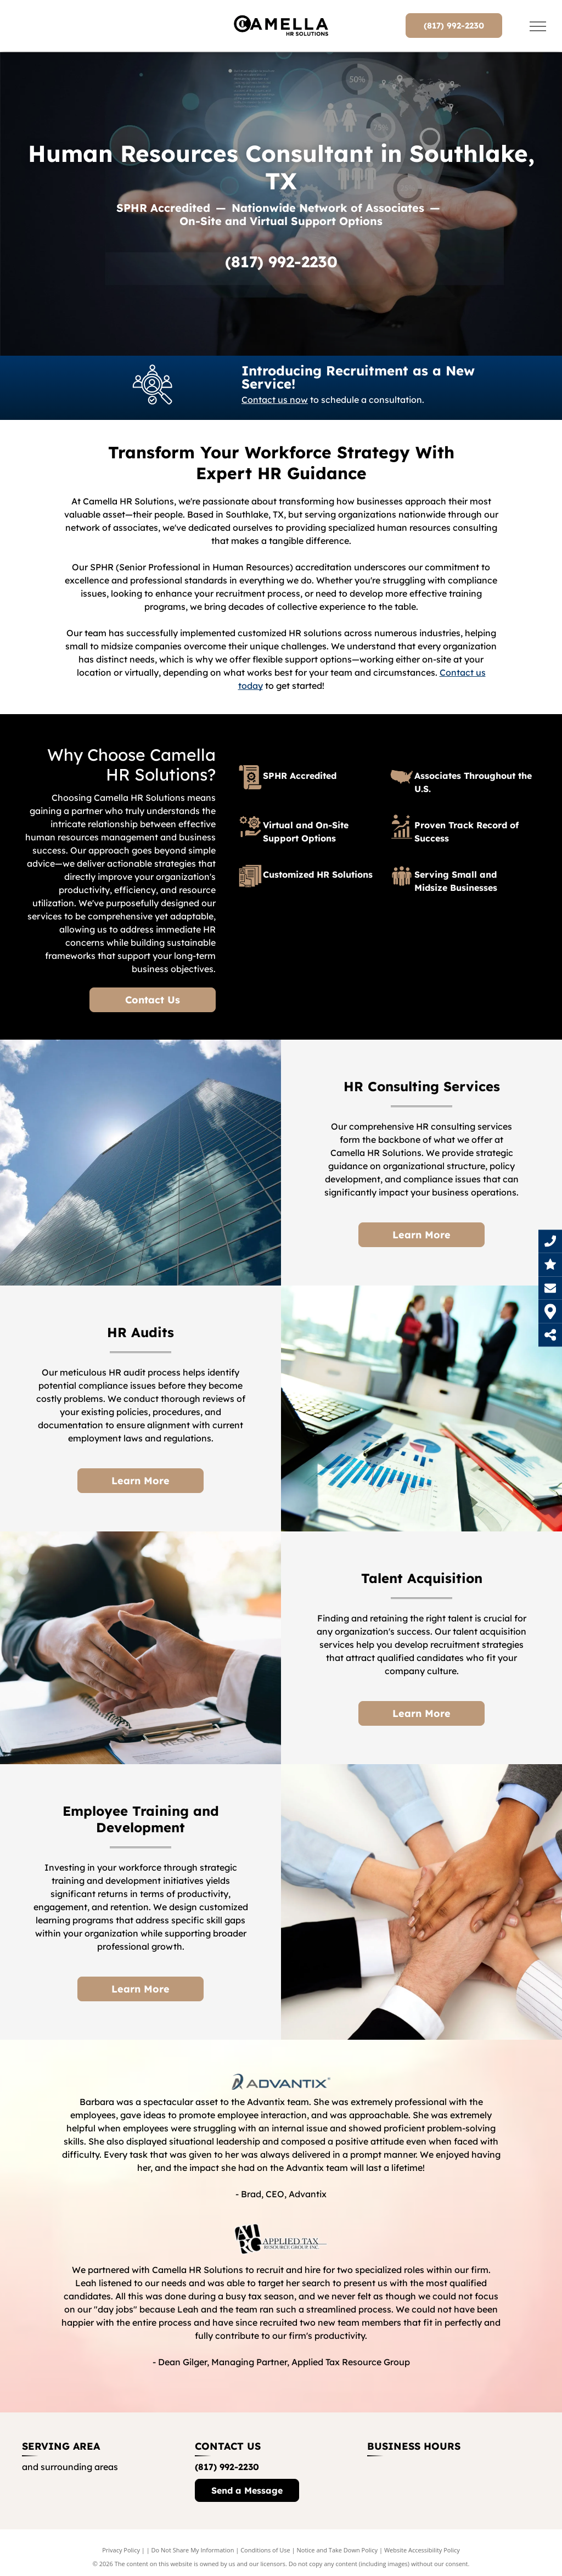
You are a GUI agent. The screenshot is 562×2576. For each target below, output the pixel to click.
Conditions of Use (265, 2550)
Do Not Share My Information (192, 2550)
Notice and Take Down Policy (337, 2550)
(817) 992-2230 (281, 261)
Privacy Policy (121, 2550)
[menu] (538, 26)
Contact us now (274, 399)
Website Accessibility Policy (422, 2550)
